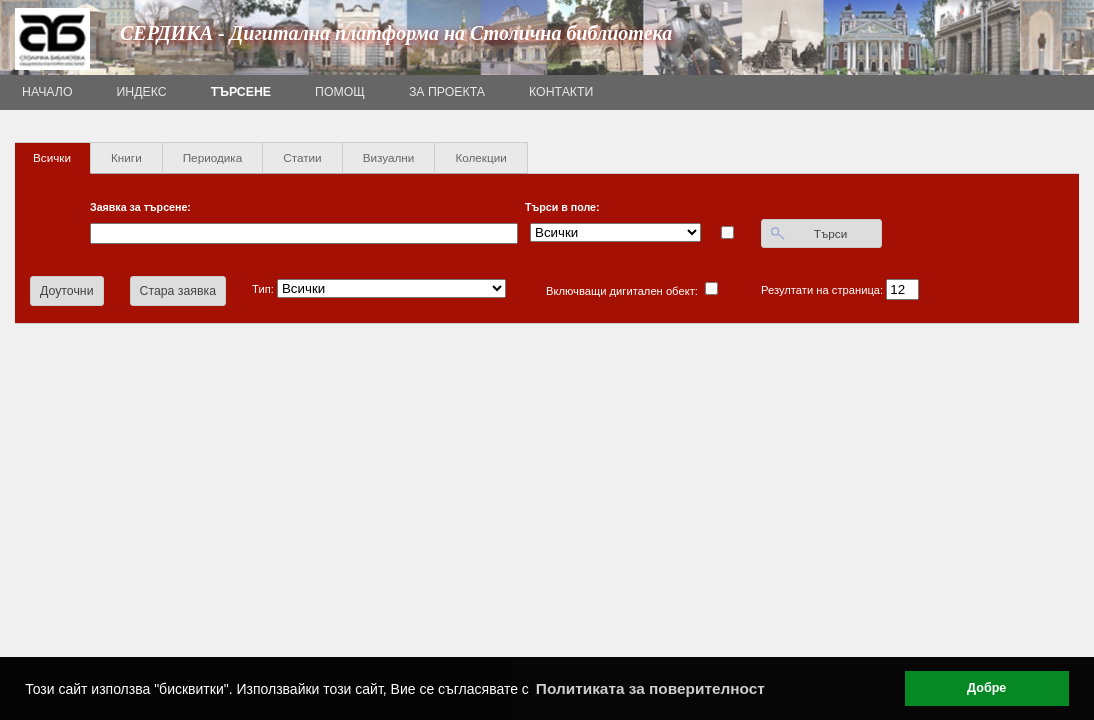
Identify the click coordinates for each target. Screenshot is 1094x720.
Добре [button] (986, 688)
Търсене (241, 92)
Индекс (142, 92)
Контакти (561, 92)
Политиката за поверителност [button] (650, 688)
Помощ (340, 92)
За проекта (447, 92)
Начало (47, 92)
